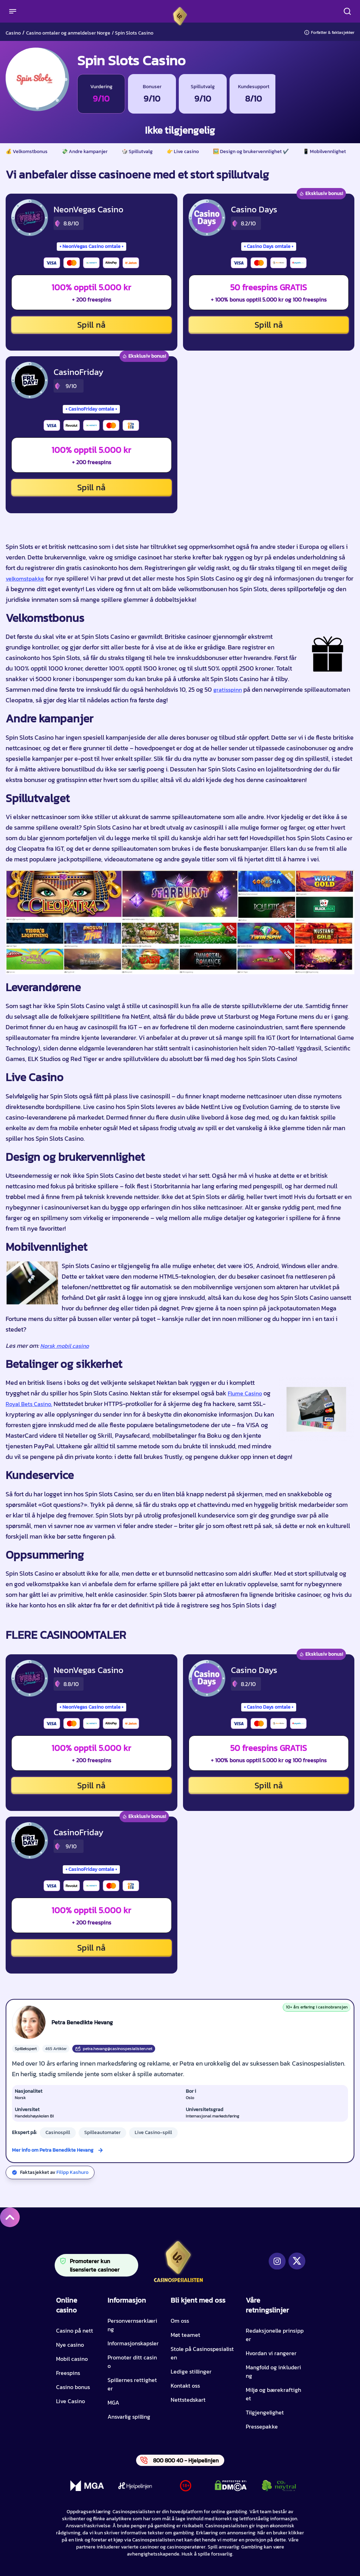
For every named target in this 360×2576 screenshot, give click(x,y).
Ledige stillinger (191, 2371)
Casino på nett (74, 2330)
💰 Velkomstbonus (27, 151)
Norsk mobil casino (64, 1345)
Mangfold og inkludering (273, 2371)
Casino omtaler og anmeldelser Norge (68, 33)
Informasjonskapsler (133, 2343)
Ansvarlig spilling (129, 2416)
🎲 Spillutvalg (137, 151)
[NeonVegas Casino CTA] (29, 217)
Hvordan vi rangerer (271, 2353)
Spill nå (91, 325)
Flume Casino (245, 1393)
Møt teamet (185, 2334)
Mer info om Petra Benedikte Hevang (52, 2150)
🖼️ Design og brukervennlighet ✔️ (251, 151)
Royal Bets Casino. (29, 1404)
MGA (113, 2402)
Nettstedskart (188, 2399)
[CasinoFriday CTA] (29, 380)
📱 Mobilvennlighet (324, 151)
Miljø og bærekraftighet (273, 2394)
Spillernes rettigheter (132, 2384)
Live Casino (70, 2401)
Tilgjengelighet (265, 2412)
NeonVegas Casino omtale (91, 246)
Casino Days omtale (269, 246)
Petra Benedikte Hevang (82, 2022)
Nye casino (70, 2344)
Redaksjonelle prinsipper (275, 2334)
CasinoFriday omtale (91, 409)
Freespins (68, 2373)
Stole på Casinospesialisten (202, 2353)
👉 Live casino (183, 151)
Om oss (180, 2320)
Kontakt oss (185, 2385)
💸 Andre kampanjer (85, 151)
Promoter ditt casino (132, 2361)
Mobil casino (72, 2358)
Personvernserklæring (132, 2324)
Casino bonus (73, 2387)
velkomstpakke (25, 578)
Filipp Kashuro (72, 2172)
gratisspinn (227, 689)
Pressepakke (262, 2426)
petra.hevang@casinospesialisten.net (113, 2048)
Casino (13, 33)
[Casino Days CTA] (207, 217)
